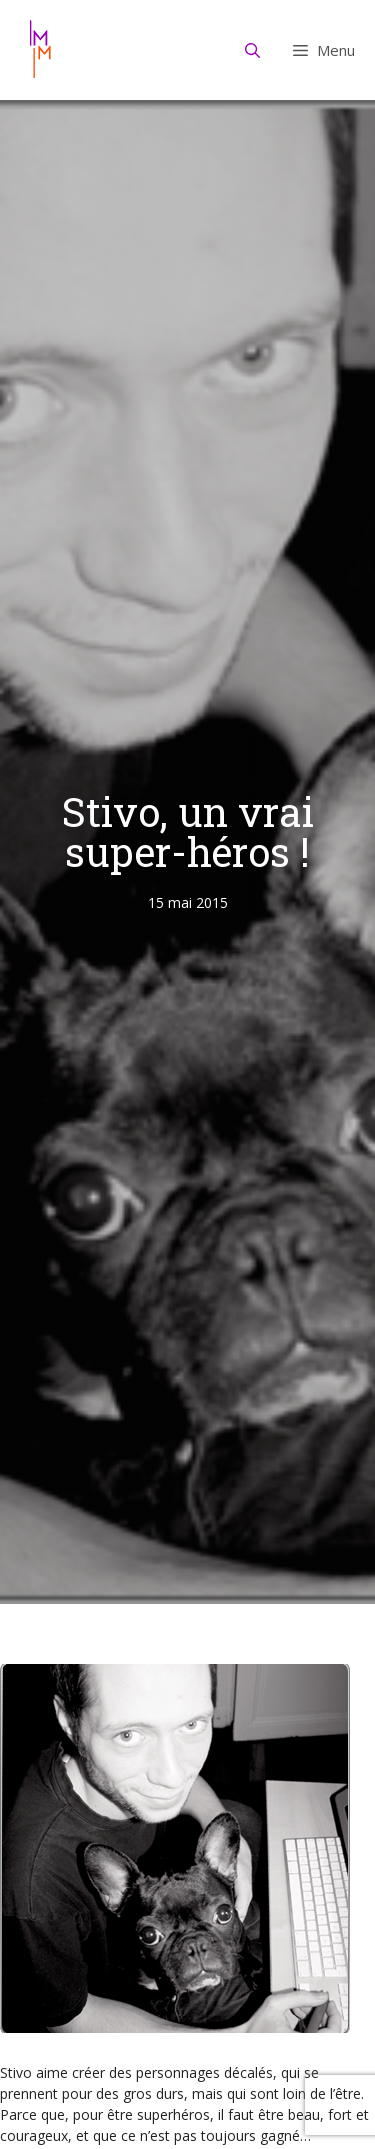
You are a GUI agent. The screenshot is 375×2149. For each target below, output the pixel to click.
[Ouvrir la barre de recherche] (253, 50)
